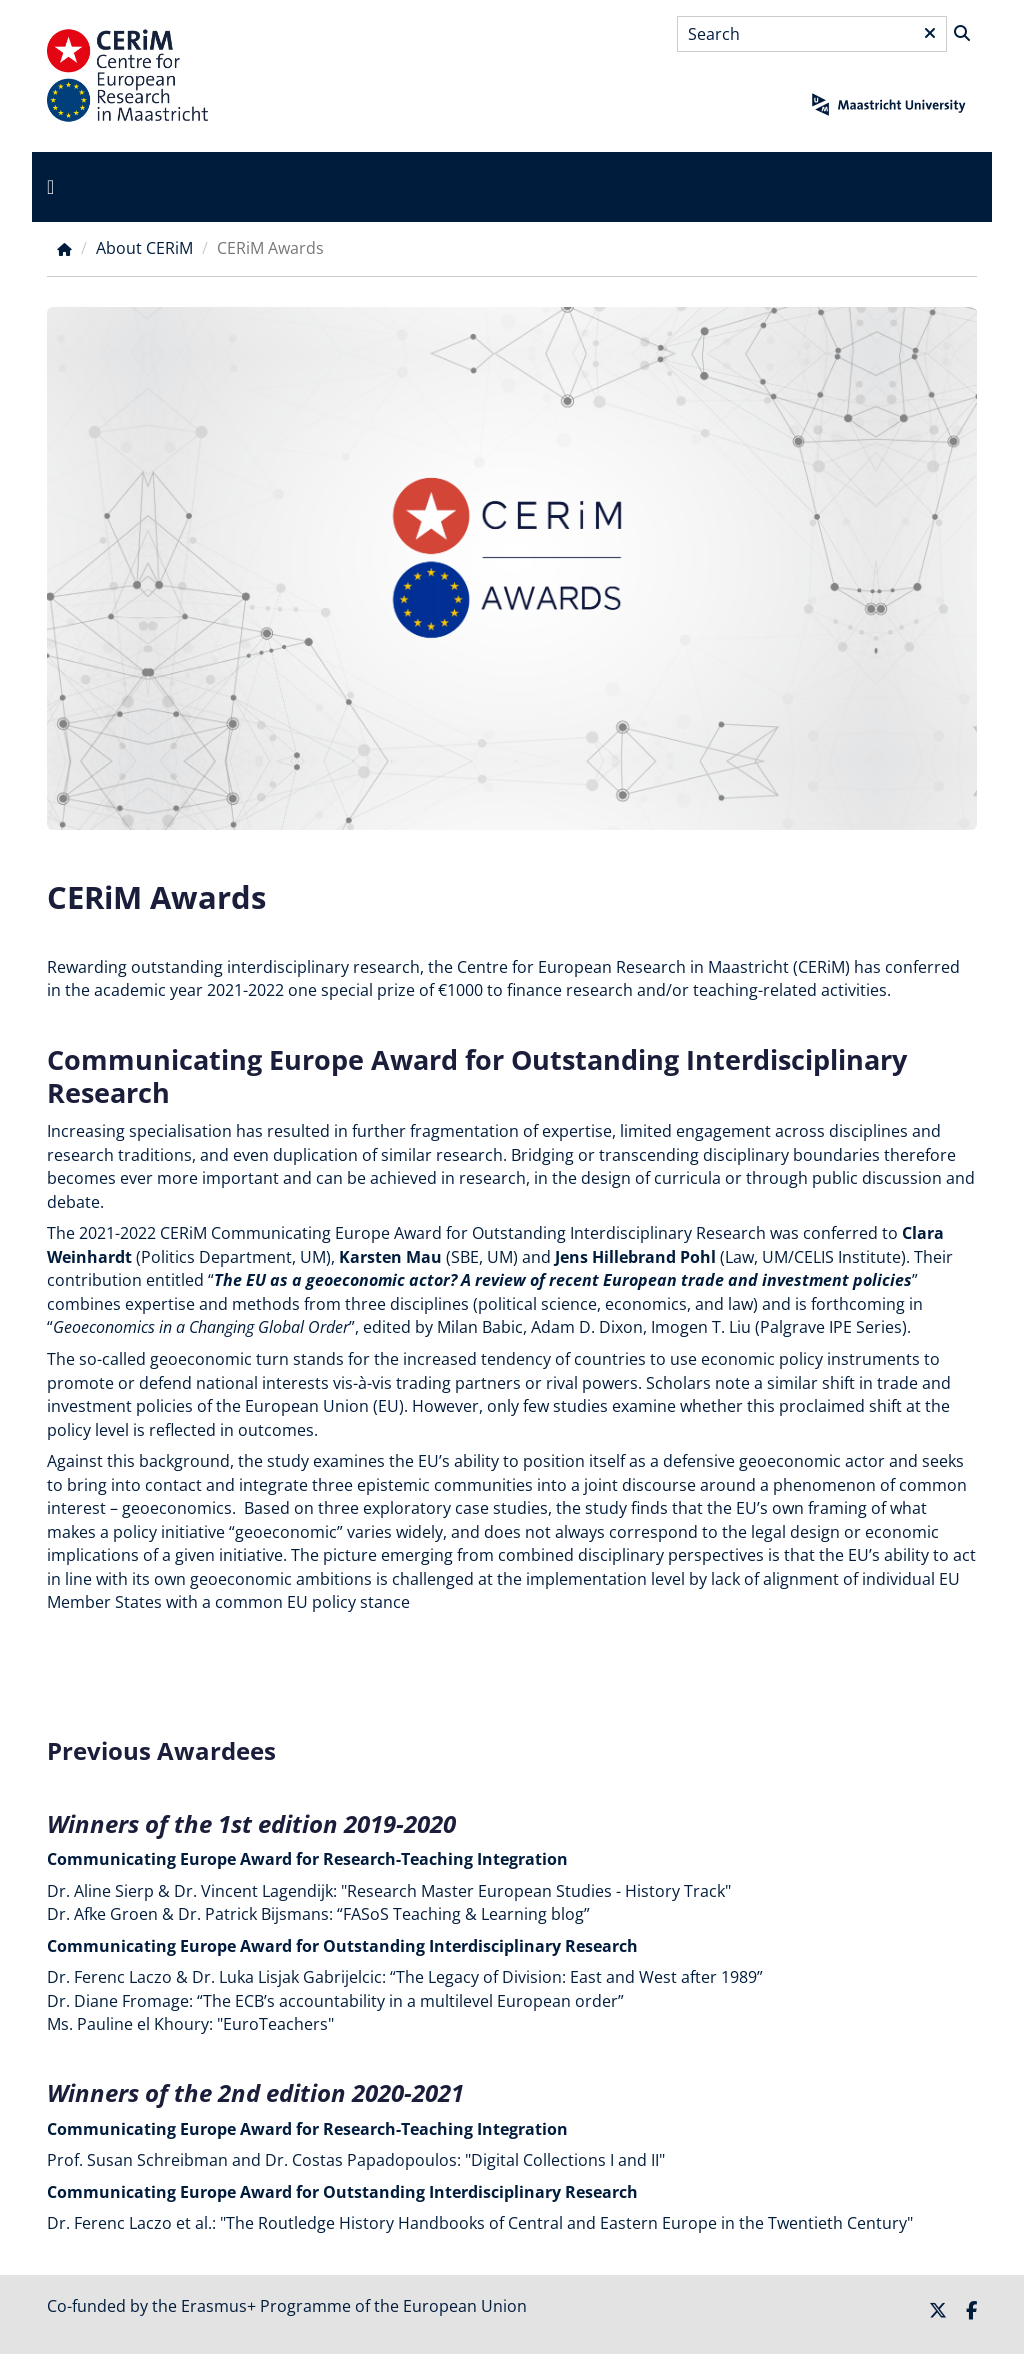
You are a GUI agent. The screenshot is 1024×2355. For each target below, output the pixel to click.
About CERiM (144, 248)
